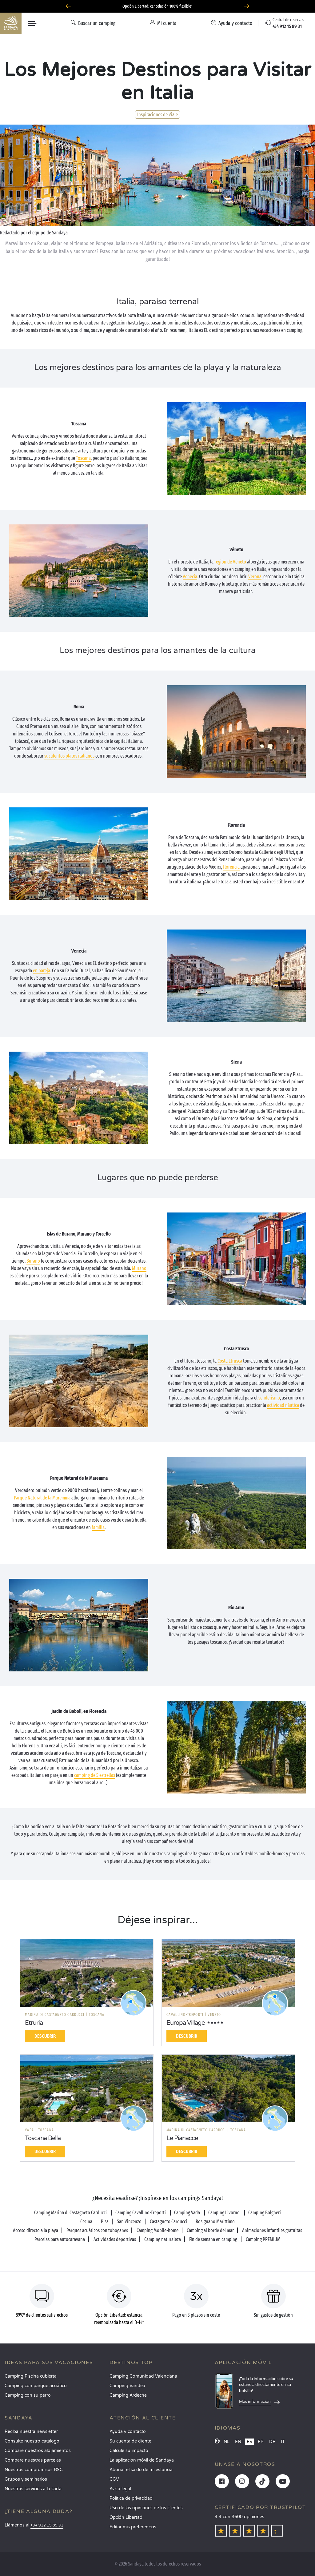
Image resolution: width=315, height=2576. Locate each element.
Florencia (231, 867)
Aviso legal (120, 2488)
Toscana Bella (43, 2138)
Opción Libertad (126, 2517)
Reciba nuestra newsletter (31, 2431)
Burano (33, 1261)
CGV (114, 2479)
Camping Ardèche (128, 2395)
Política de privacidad (131, 2498)
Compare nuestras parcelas (33, 2460)
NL (226, 2441)
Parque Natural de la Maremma (42, 1498)
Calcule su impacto (129, 2450)
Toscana (83, 458)
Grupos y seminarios (26, 2479)
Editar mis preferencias (133, 2527)
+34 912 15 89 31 (46, 2525)
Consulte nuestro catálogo (32, 2441)
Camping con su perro (28, 2395)
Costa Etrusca (229, 1361)
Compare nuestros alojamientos (38, 2450)
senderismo (269, 1398)
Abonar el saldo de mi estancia (141, 2469)
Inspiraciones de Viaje (157, 114)
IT (283, 2441)
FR (261, 2441)
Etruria (34, 2023)
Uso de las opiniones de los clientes (146, 2507)
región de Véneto (230, 562)
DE (272, 2441)
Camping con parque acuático (36, 2385)
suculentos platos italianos (69, 756)
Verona (254, 576)
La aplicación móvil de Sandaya (142, 2460)
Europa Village (185, 2023)
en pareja (41, 970)
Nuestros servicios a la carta (33, 2488)
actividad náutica (283, 1405)
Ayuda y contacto (128, 2431)
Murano (139, 1268)
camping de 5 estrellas (94, 1775)
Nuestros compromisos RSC (34, 2469)
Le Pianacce (182, 2138)
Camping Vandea (127, 2385)
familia (98, 1527)
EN (238, 2441)
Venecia (190, 576)
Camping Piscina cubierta (31, 2376)
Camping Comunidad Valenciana (143, 2376)
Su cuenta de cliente (130, 2441)
